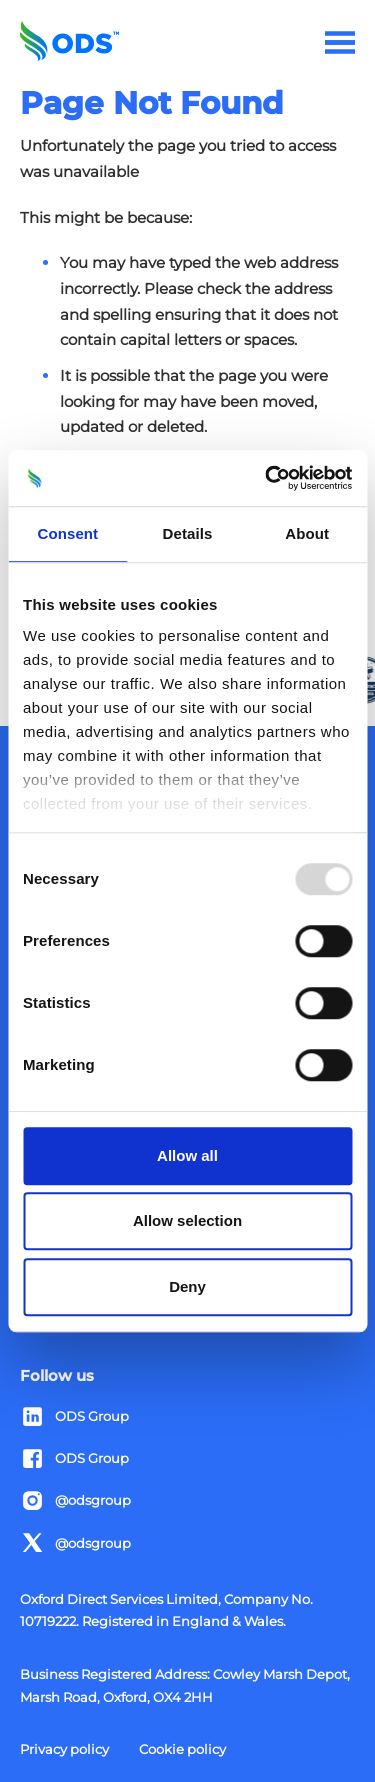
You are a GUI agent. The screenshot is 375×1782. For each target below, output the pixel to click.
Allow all (187, 1155)
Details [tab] (188, 533)
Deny (187, 1286)
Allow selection (187, 1220)
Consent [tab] (67, 533)
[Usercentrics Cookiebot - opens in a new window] (267, 478)
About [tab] (307, 533)
